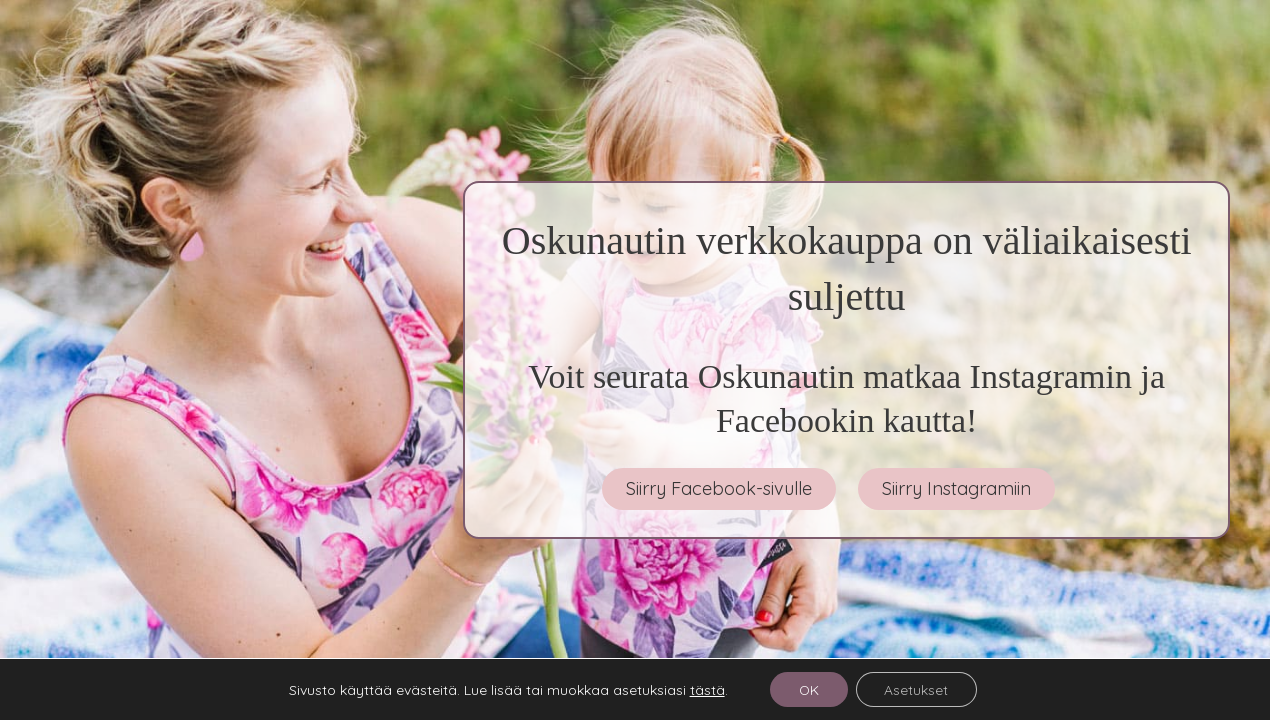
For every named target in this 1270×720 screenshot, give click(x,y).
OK (807, 689)
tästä (704, 689)
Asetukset (918, 689)
